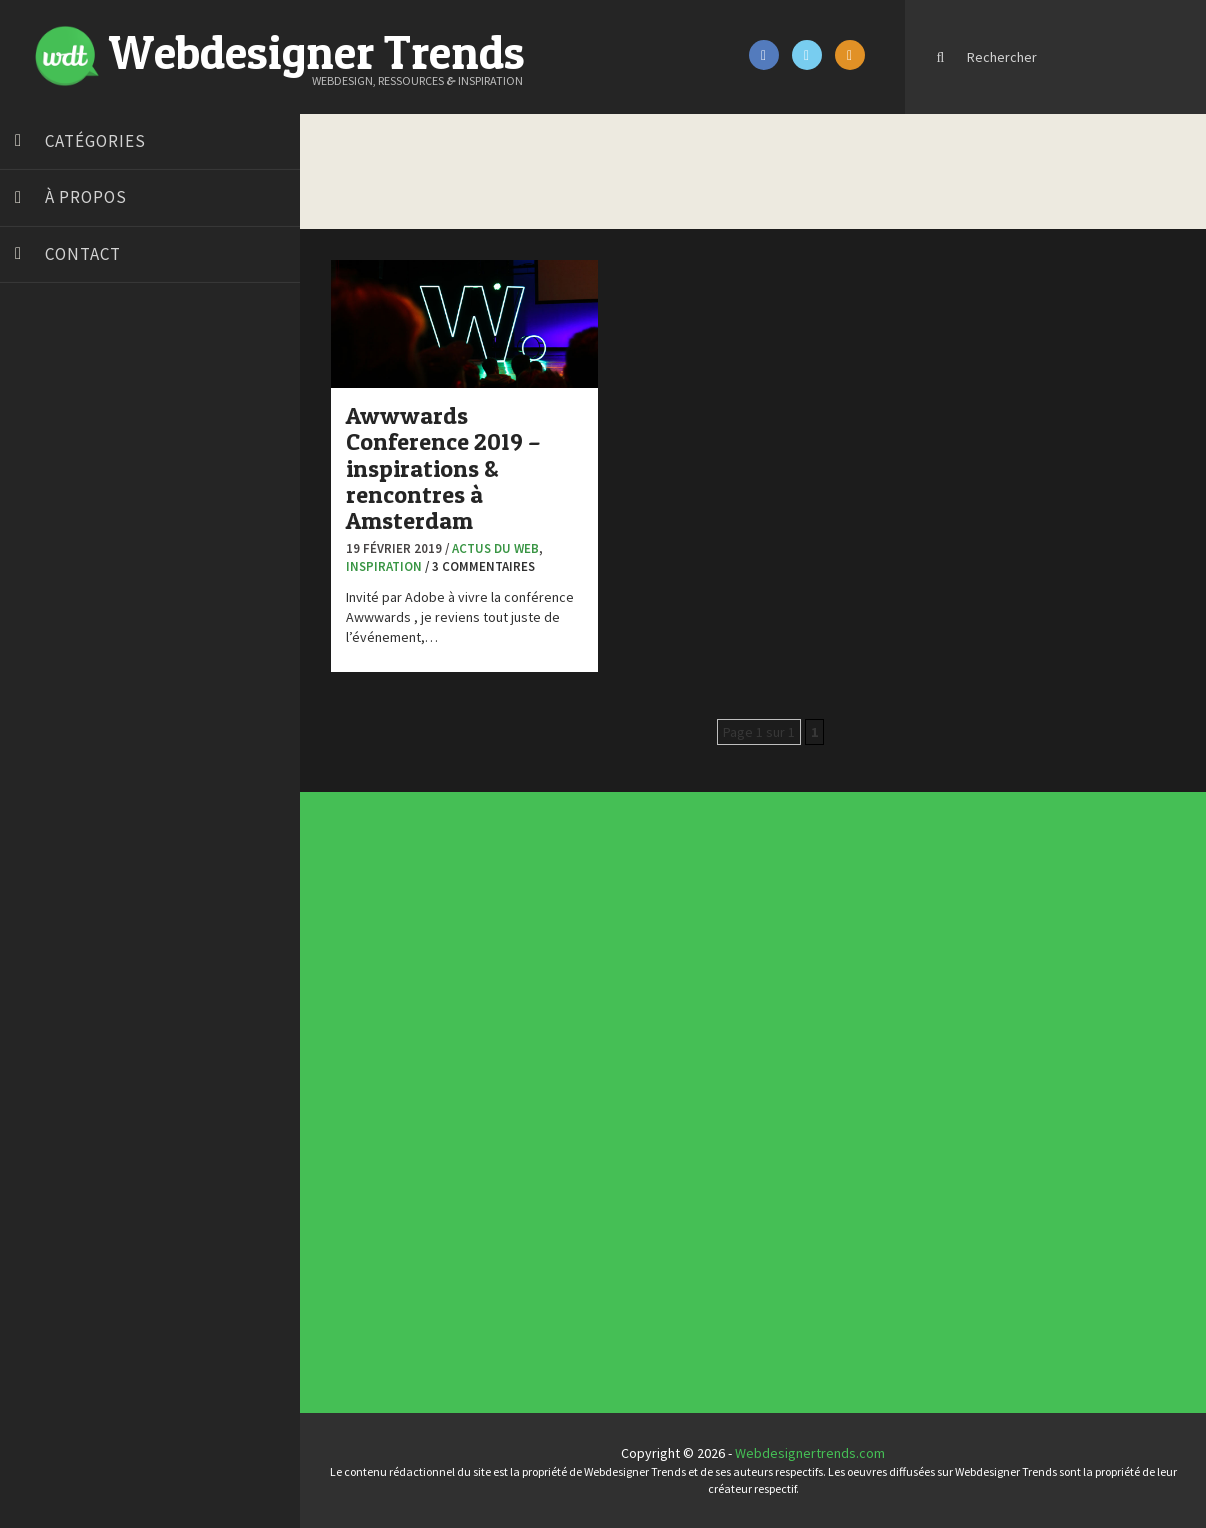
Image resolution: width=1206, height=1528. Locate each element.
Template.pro (60, 718)
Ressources (525, 1107)
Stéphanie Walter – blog (91, 693)
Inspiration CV (734, 977)
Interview (524, 1096)
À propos (86, 197)
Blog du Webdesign (78, 393)
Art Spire (46, 368)
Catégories (95, 141)
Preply (39, 668)
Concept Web (526, 1073)
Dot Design (52, 543)
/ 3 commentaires (480, 566)
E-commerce (526, 1088)
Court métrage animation (94, 443)
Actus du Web (495, 548)
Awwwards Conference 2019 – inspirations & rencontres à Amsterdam (443, 468)
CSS (522, 1080)
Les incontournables (736, 960)
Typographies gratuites (737, 970)
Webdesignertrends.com (810, 1453)
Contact (83, 254)
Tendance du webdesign (733, 965)
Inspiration (384, 566)
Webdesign (525, 1123)
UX (522, 1119)
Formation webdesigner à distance (124, 593)
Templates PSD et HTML (737, 981)
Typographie (526, 1115)
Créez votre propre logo (93, 493)
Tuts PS (42, 768)
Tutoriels (524, 1111)
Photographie (526, 1103)
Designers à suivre (528, 1084)
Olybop (42, 643)
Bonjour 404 (55, 418)
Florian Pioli (54, 568)
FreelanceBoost (68, 618)
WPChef (43, 793)
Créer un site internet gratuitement (125, 468)
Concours (524, 1076)
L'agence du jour (527, 1100)
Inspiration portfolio (736, 974)
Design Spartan (65, 518)
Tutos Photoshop (71, 743)
